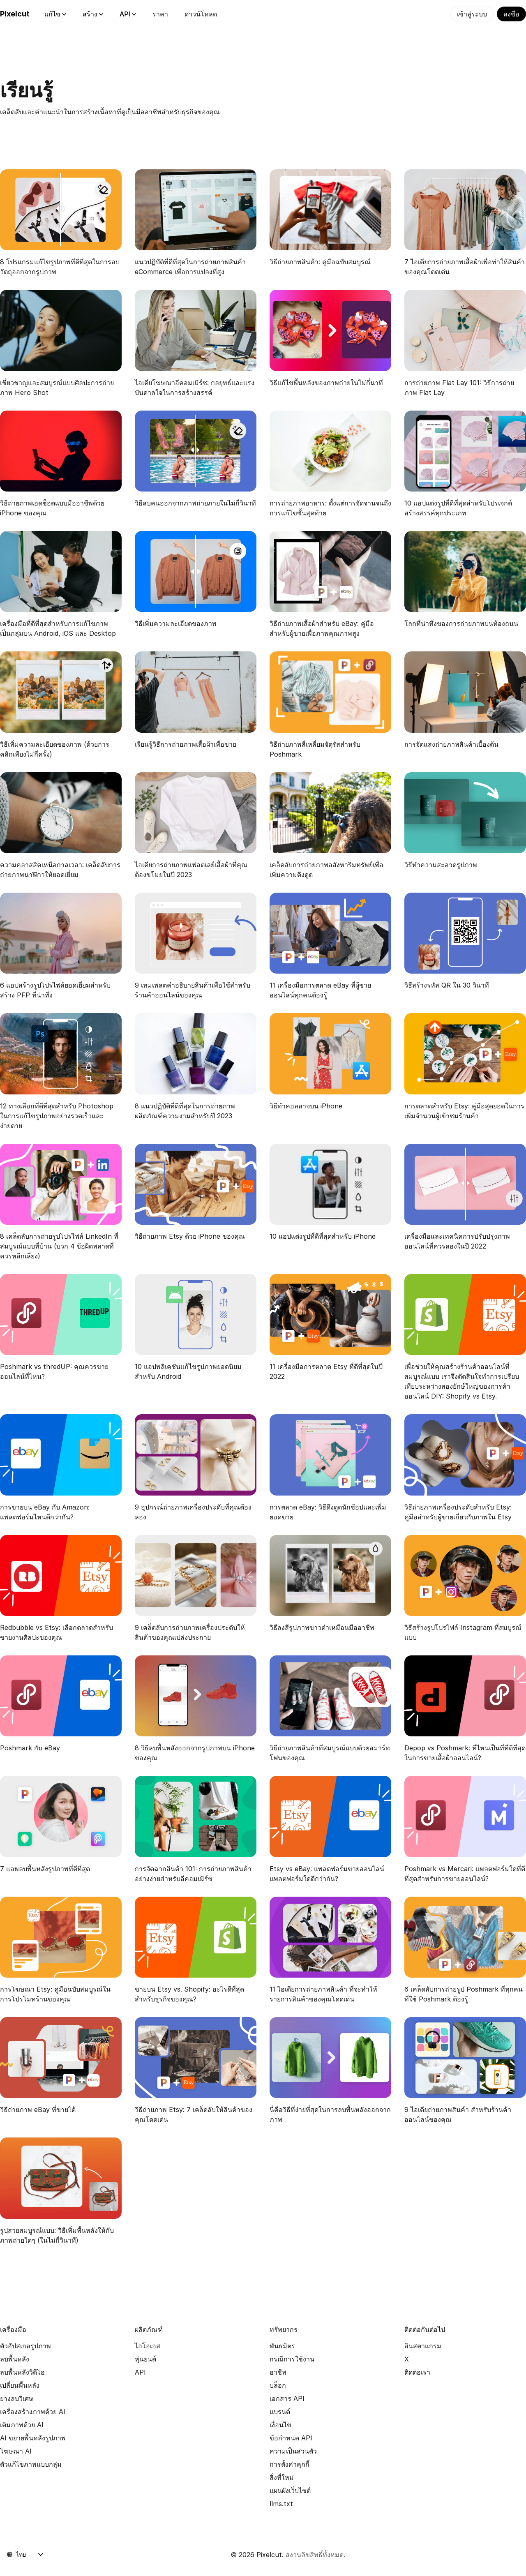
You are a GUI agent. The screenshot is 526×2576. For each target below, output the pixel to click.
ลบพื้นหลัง (14, 2359)
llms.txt (281, 2504)
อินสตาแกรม (422, 2346)
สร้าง (93, 14)
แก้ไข (55, 14)
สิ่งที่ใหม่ (282, 2477)
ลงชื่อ (511, 14)
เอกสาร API (287, 2398)
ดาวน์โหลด (201, 14)
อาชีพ (278, 2372)
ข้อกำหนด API (291, 2438)
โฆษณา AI (16, 2451)
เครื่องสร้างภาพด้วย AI (32, 2411)
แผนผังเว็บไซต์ (290, 2490)
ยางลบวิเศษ (16, 2398)
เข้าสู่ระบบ (472, 14)
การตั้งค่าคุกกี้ (289, 2464)
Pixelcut (15, 13)
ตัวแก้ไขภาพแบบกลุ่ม (31, 2464)
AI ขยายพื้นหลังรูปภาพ (33, 2438)
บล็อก (278, 2385)
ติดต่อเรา (417, 2372)
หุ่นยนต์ (145, 2359)
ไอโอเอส (147, 2346)
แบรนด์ (280, 2411)
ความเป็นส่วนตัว (293, 2451)
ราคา (160, 14)
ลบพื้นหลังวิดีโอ (22, 2372)
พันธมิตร (282, 2346)
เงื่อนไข (280, 2425)
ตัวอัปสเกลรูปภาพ (25, 2346)
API (128, 14)
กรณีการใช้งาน (292, 2359)
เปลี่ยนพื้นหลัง (19, 2385)
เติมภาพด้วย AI (22, 2425)
